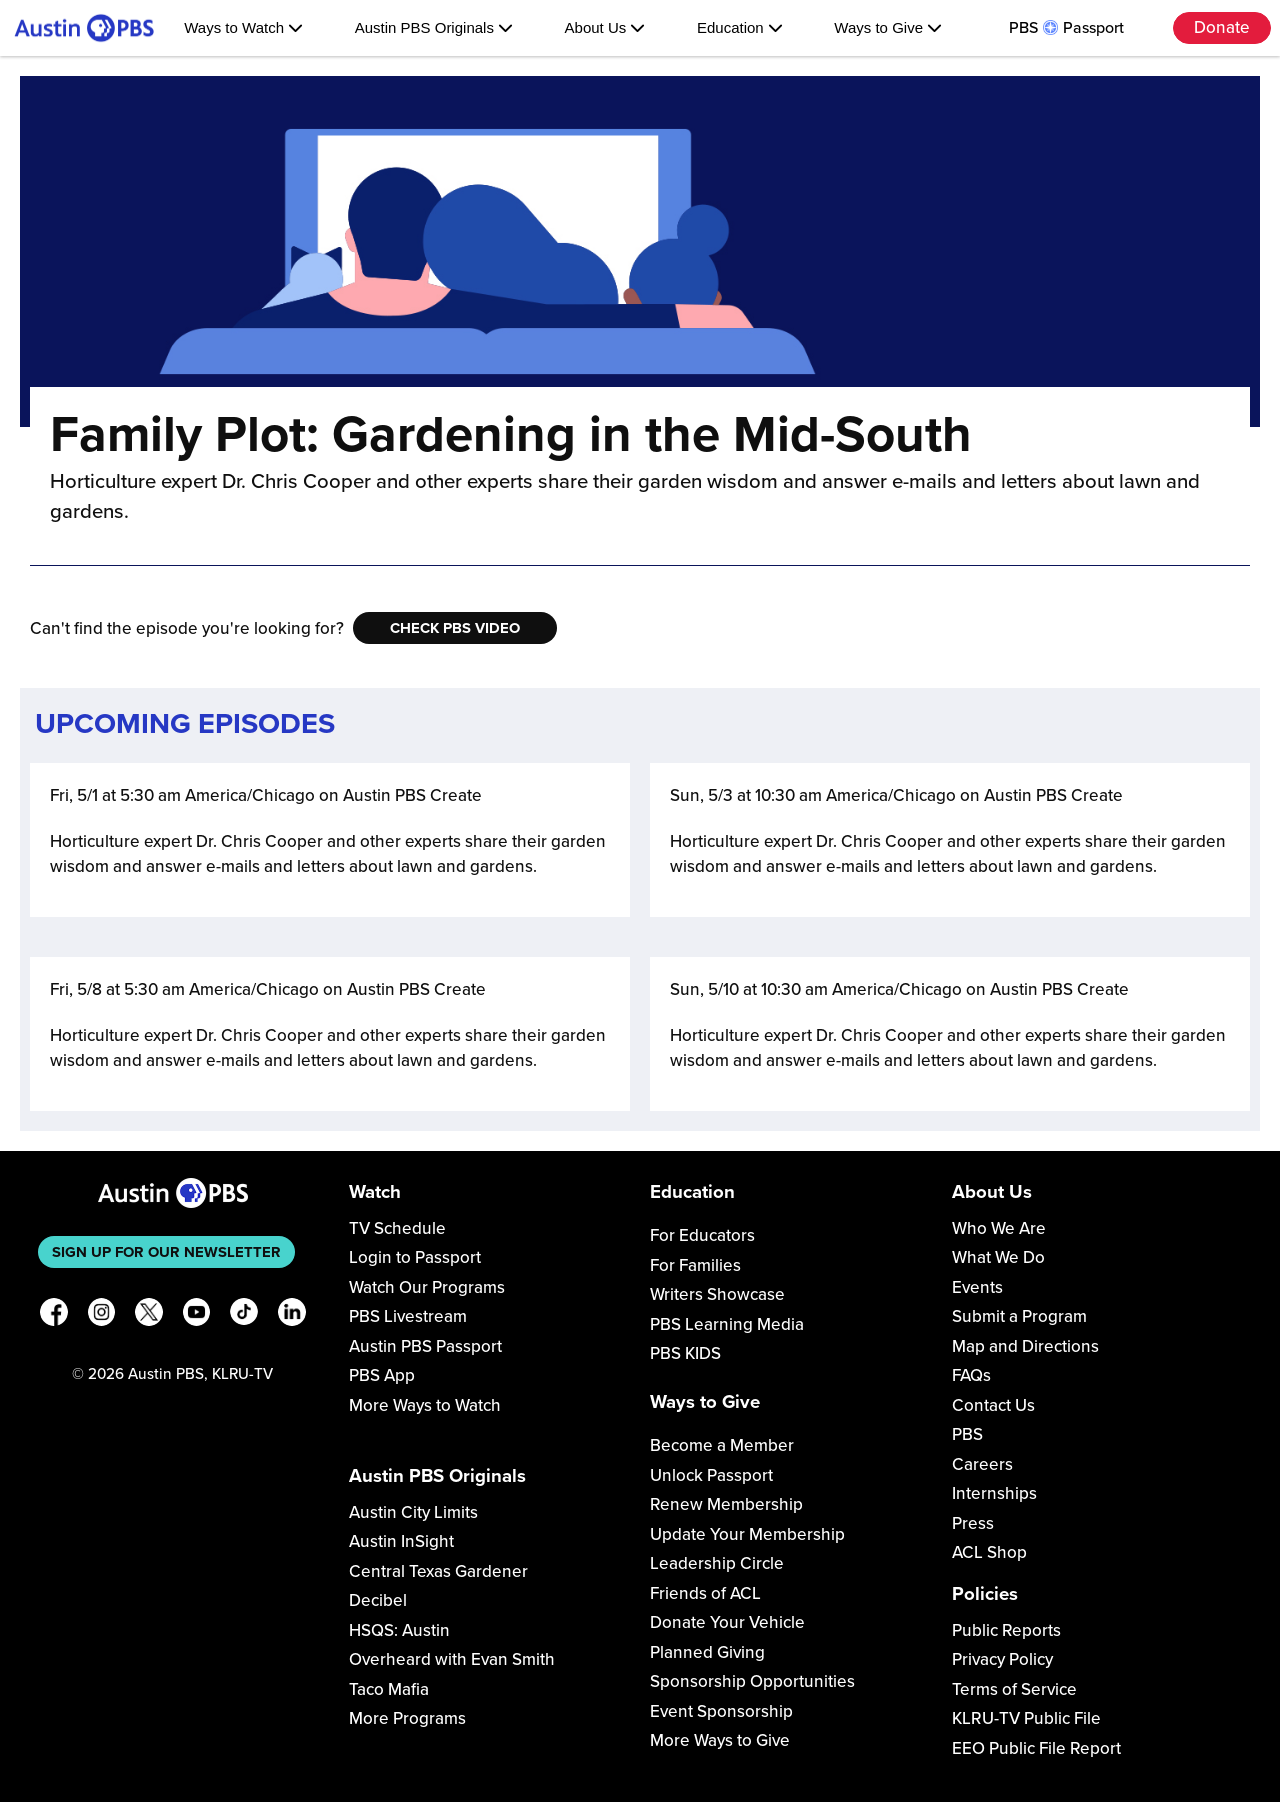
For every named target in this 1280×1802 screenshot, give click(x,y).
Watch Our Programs (427, 1287)
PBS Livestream (408, 1316)
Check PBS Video (455, 628)
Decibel (378, 1600)
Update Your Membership (747, 1534)
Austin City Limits (413, 1512)
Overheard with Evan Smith (452, 1659)
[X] (149, 1315)
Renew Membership (726, 1504)
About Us (605, 27)
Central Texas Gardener (438, 1571)
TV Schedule (397, 1228)
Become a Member (722, 1445)
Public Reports (1006, 1630)
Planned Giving (707, 1652)
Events (977, 1287)
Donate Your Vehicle (727, 1622)
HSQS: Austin (399, 1630)
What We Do (998, 1257)
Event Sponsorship (721, 1711)
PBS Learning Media (727, 1324)
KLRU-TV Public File (1026, 1718)
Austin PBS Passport (425, 1346)
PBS (967, 1434)
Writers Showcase (717, 1294)
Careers (982, 1464)
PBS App (382, 1375)
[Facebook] (54, 1315)
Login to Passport (415, 1257)
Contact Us (993, 1405)
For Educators (702, 1235)
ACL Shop (989, 1552)
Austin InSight (401, 1541)
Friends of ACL (705, 1593)
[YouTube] (197, 1315)
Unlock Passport (711, 1475)
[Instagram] (102, 1315)
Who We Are (999, 1228)
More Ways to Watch (425, 1405)
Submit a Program (1019, 1316)
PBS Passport (1066, 28)
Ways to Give (888, 27)
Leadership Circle (717, 1563)
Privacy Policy (1002, 1659)
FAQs (971, 1375)
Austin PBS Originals (434, 27)
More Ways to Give (720, 1740)
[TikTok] (244, 1315)
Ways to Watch (243, 27)
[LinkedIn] (292, 1315)
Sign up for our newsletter (166, 1252)
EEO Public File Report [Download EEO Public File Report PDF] (1036, 1748)
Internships (994, 1493)
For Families (695, 1265)
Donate (1222, 27)
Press (973, 1523)
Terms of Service (1014, 1689)
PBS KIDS (685, 1353)
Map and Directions (1025, 1346)
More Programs (407, 1718)
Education (740, 27)
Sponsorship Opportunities (752, 1681)
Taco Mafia (389, 1689)
